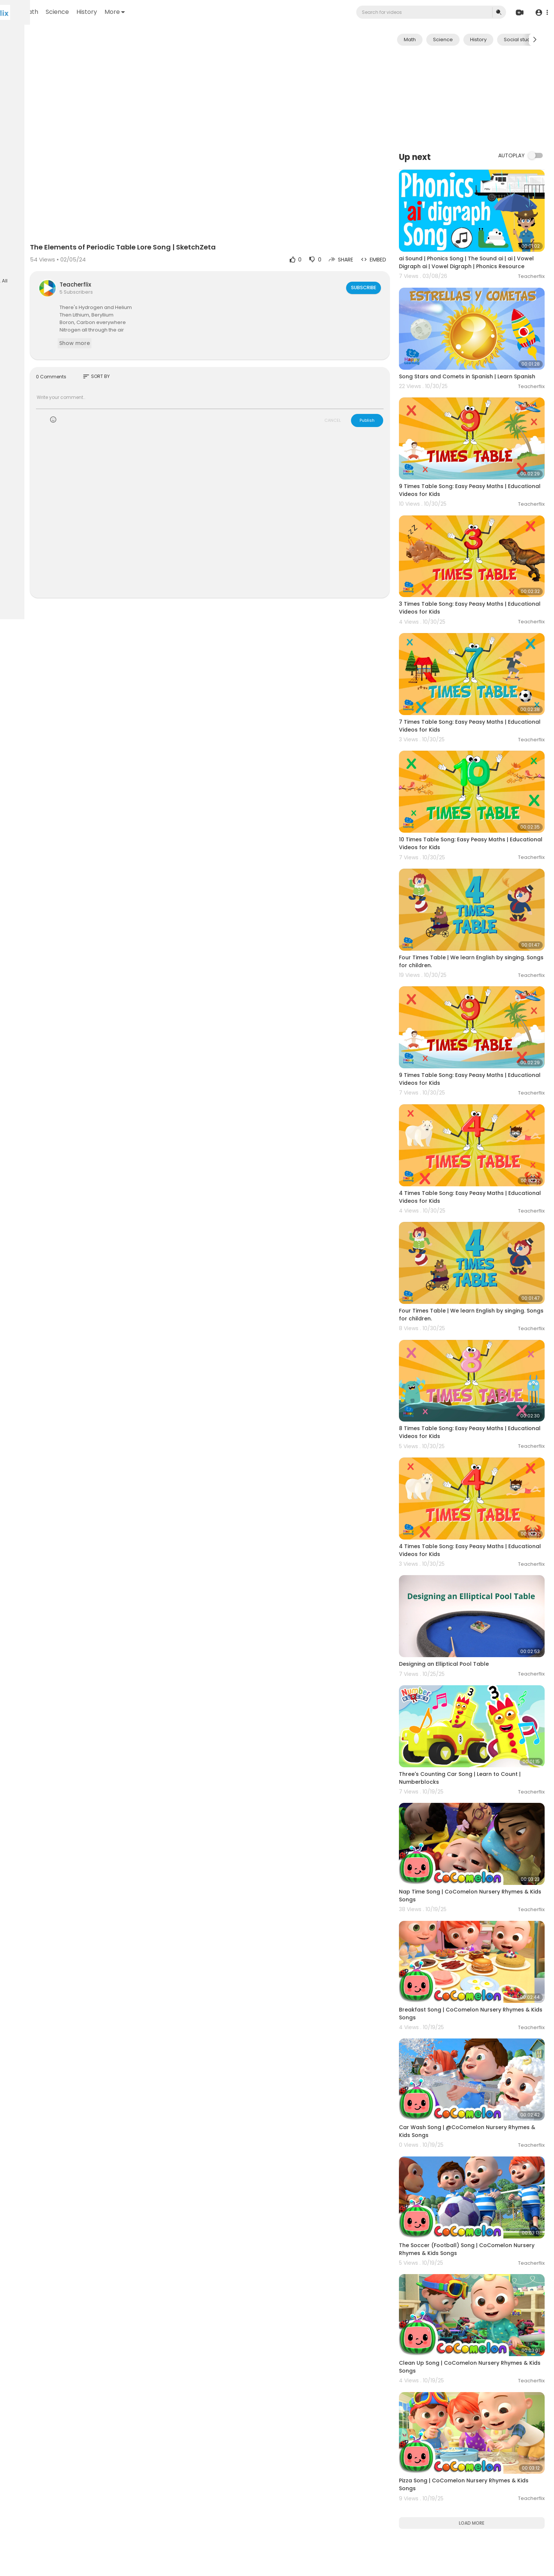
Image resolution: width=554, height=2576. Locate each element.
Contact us (22, 257)
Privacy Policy (25, 249)
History (180, 11)
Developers (54, 257)
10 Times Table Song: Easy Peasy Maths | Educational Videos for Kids (477, 773)
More (208, 11)
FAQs (15, 240)
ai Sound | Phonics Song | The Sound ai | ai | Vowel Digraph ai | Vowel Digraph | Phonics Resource (481, 252)
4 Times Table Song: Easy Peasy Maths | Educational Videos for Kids (477, 1085)
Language (21, 266)
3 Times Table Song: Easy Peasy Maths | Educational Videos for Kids (476, 564)
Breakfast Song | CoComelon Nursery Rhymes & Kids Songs (474, 1807)
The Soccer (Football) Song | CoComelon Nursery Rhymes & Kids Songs (479, 2015)
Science (150, 11)
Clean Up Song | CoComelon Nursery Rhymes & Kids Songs (473, 2120)
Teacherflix (156, 253)
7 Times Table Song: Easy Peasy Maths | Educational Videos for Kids (476, 668)
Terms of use (41, 240)
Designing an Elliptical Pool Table (468, 1498)
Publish (391, 388)
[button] (540, 12)
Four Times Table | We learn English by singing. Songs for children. (475, 877)
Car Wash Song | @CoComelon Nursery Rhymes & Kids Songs (477, 1911)
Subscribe (386, 256)
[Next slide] (535, 40)
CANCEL (356, 388)
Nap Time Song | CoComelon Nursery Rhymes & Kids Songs (473, 1703)
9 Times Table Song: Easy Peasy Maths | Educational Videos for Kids (476, 460)
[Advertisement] (484, 98)
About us (56, 249)
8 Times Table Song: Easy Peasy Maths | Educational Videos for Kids (476, 1294)
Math (123, 11)
